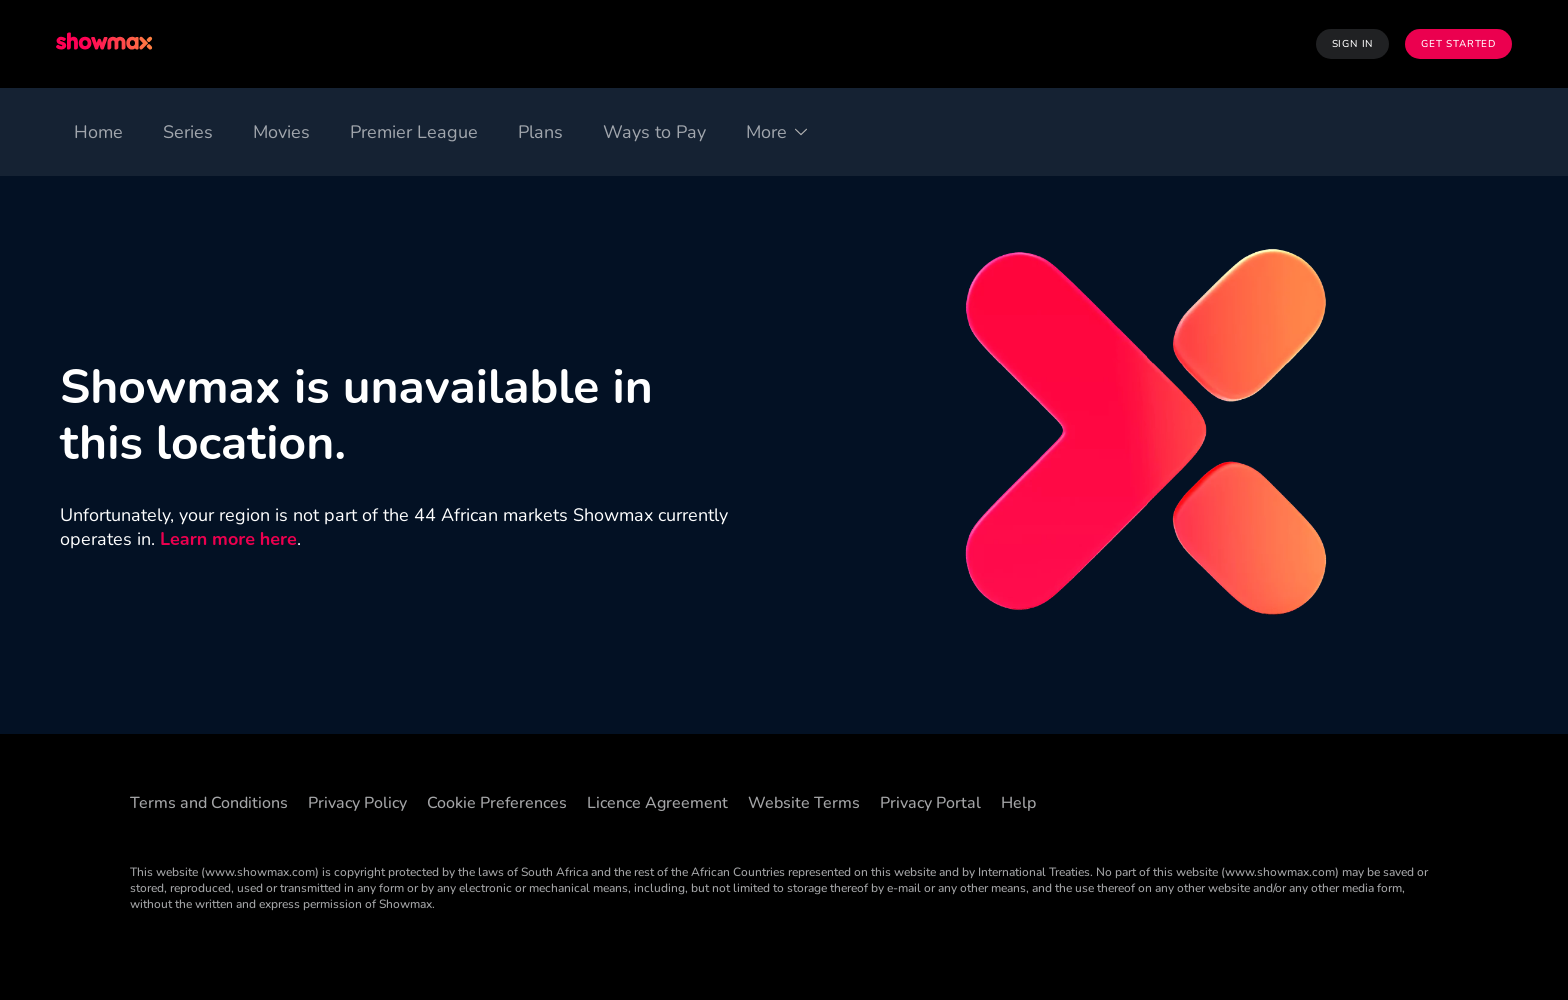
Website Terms (804, 803)
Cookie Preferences (497, 803)
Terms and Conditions (209, 803)
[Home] (98, 132)
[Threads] (1266, 800)
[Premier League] (414, 132)
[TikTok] (1214, 800)
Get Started (1458, 44)
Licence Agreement (657, 803)
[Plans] (540, 132)
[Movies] (281, 132)
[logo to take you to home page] (106, 44)
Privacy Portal (930, 803)
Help (1018, 803)
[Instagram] (1370, 800)
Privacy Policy (357, 803)
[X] (1318, 800)
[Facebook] (1162, 800)
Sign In (1353, 44)
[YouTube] (1422, 800)
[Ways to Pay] (654, 132)
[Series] (188, 132)
